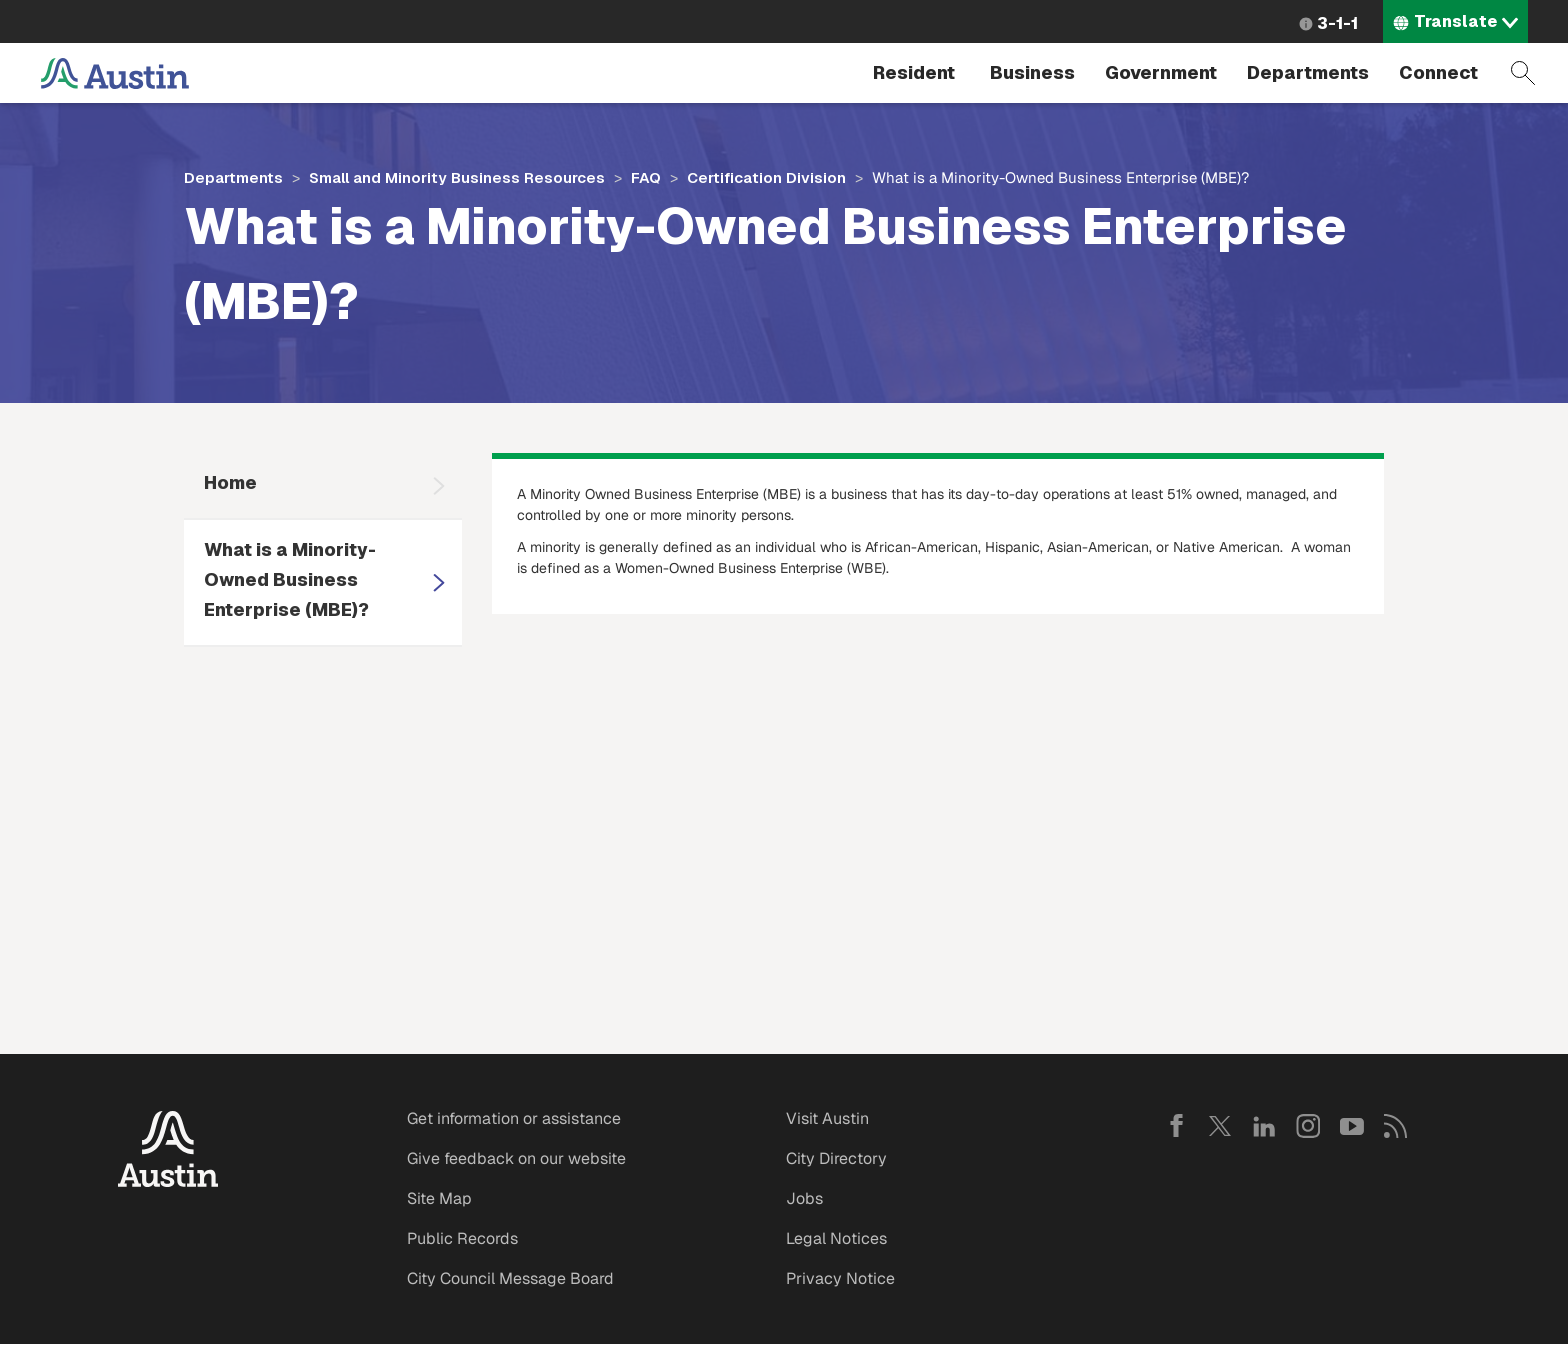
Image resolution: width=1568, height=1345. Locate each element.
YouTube (1352, 1126)
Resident (914, 72)
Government (1161, 72)
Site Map (439, 1198)
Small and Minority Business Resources (457, 177)
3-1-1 (1337, 23)
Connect (1438, 72)
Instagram (1308, 1126)
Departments (1308, 72)
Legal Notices (836, 1238)
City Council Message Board (510, 1278)
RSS (1396, 1126)
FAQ (646, 177)
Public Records (462, 1238)
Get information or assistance (514, 1118)
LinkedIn (1264, 1126)
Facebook (1176, 1126)
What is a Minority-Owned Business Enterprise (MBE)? (290, 579)
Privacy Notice (840, 1278)
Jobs (804, 1198)
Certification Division (766, 177)
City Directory (836, 1158)
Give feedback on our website (516, 1158)
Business (1032, 72)
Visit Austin (827, 1118)
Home (230, 482)
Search (1523, 73)
